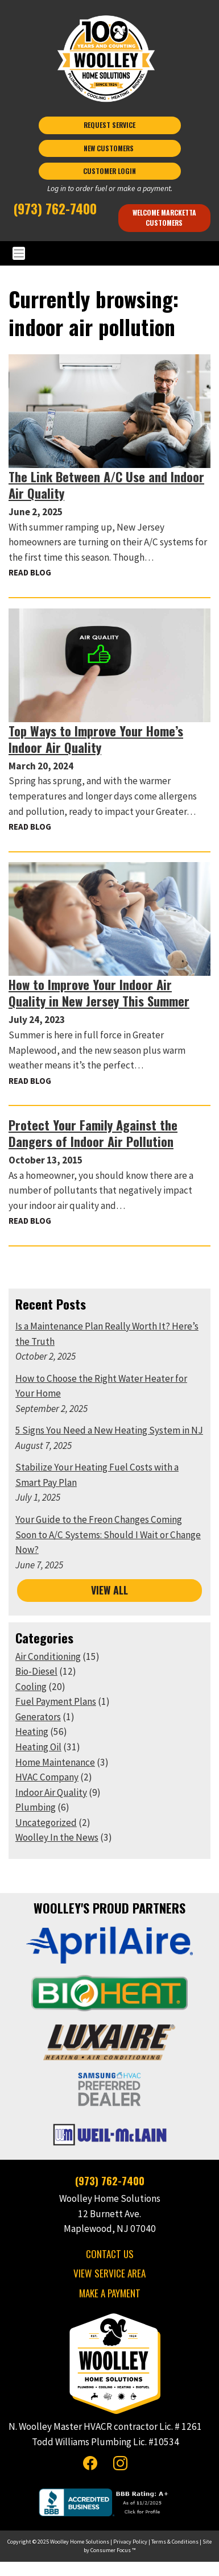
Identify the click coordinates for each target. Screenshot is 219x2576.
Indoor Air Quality (51, 1792)
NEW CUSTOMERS (109, 148)
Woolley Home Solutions (79, 2541)
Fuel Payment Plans (55, 1701)
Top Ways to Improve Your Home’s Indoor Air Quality (96, 738)
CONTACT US (110, 2254)
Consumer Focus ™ (112, 2550)
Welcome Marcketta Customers (165, 217)
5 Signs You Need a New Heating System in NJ (109, 1430)
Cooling (31, 1686)
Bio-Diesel (36, 1671)
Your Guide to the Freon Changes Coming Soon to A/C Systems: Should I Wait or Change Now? (108, 1534)
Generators (38, 1717)
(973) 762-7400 (55, 208)
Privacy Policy (130, 2541)
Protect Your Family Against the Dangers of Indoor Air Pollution (93, 1132)
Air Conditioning (48, 1656)
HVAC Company (46, 1777)
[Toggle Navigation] (109, 253)
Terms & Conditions (175, 2541)
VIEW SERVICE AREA (109, 2273)
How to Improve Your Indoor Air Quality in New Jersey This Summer (99, 992)
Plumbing (35, 1807)
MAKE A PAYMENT (110, 2293)
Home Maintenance (55, 1762)
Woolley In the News (56, 1837)
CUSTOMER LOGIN (109, 171)
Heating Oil (38, 1747)
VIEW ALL (109, 1590)
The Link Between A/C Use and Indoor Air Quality (106, 484)
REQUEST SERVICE (109, 125)
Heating (31, 1731)
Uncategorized (46, 1822)
